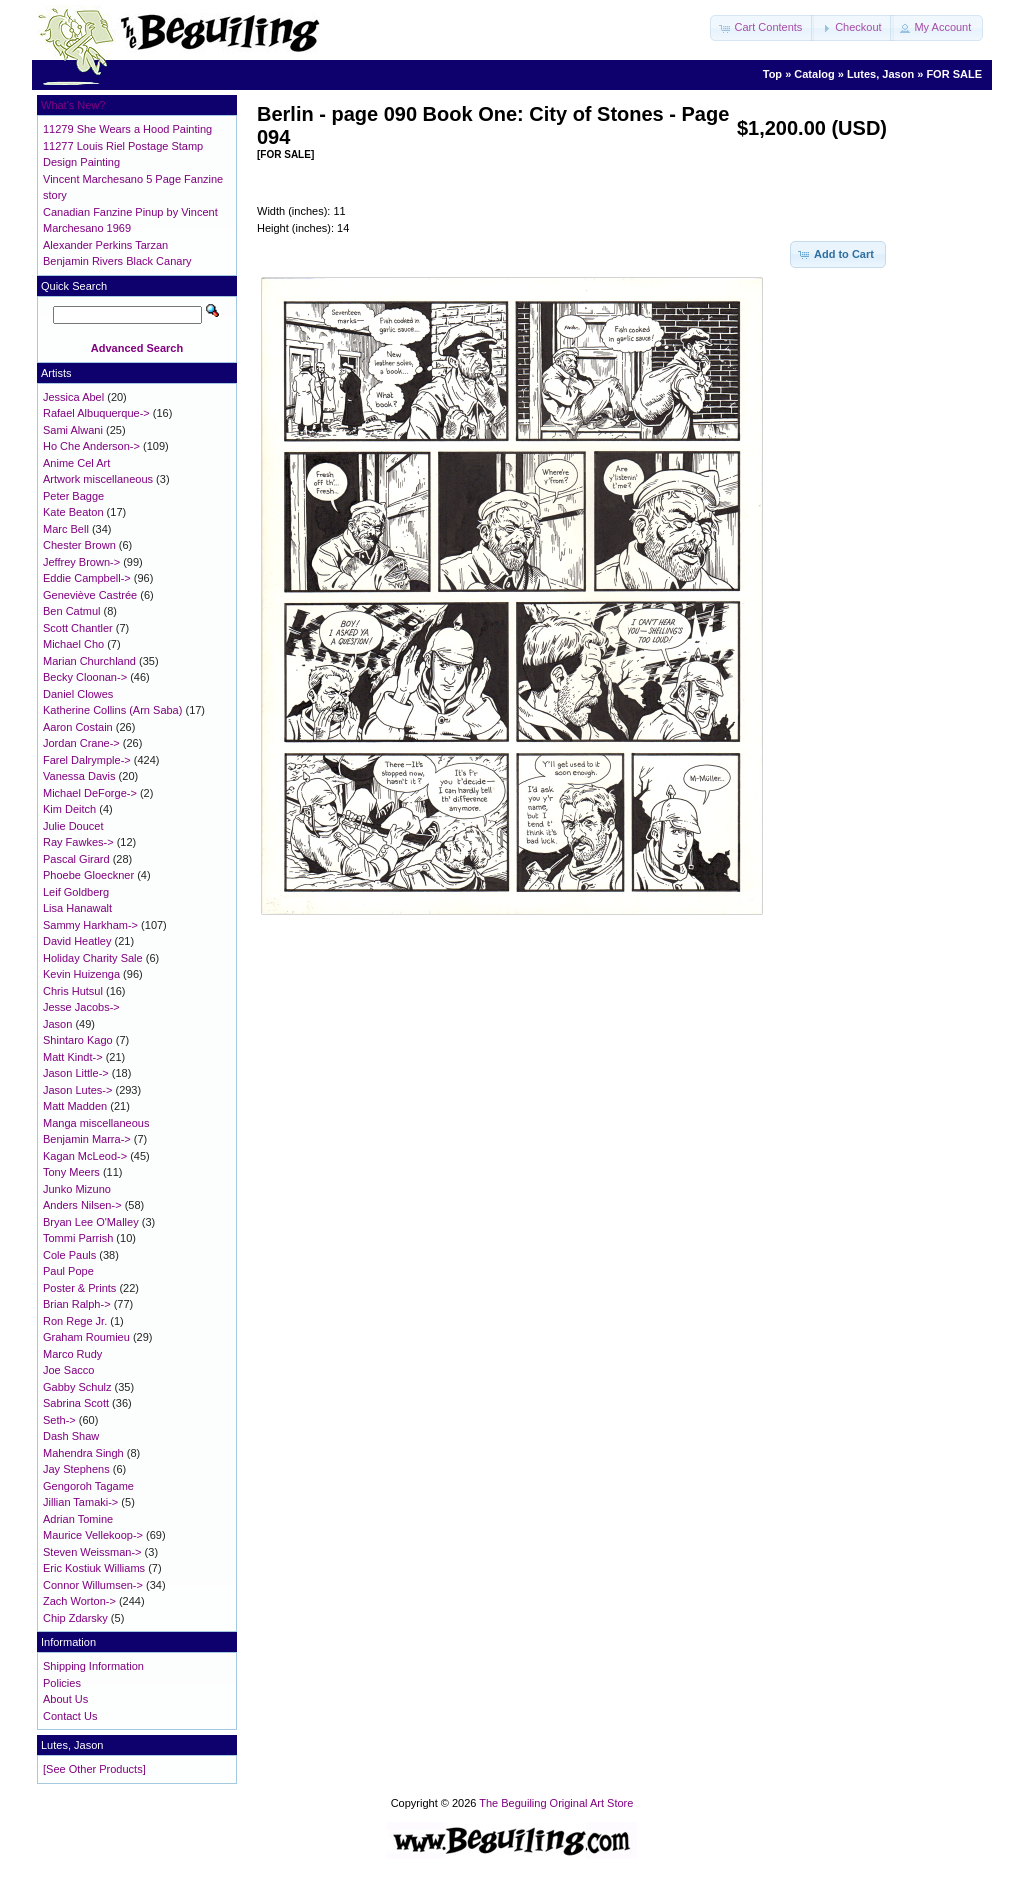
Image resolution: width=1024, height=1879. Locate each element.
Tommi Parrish (78, 1238)
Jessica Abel (73, 397)
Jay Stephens (76, 1469)
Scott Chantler (78, 628)
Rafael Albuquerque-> (96, 413)
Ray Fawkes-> (78, 842)
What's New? (73, 105)
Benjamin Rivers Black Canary (117, 261)
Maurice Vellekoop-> (93, 1535)
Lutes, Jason (880, 74)
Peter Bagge (73, 496)
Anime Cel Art (76, 463)
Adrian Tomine (78, 1519)
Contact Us (70, 1716)
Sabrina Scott (76, 1403)
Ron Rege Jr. (75, 1321)
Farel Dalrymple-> (87, 760)
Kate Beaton (73, 512)
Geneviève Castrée (90, 595)
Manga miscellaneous (96, 1123)
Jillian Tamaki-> (80, 1502)
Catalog (814, 74)
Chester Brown (79, 545)
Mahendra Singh (83, 1453)
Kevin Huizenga (81, 974)
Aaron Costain (78, 727)
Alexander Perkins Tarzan (105, 245)
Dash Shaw (71, 1436)
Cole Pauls (69, 1255)
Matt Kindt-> (73, 1057)
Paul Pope (68, 1271)
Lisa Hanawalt (77, 908)
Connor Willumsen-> (93, 1585)
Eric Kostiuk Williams (94, 1568)
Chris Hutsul (73, 991)
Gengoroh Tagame (88, 1486)
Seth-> (59, 1420)
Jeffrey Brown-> (81, 562)
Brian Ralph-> (77, 1304)
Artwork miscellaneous (98, 479)
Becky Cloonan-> (85, 677)
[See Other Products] (94, 1769)
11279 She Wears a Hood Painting (127, 129)
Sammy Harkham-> (90, 925)
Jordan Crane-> (81, 743)
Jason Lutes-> (77, 1090)
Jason (57, 1024)
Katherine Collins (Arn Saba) (112, 710)
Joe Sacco (68, 1370)
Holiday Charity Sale (93, 958)
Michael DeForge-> (90, 793)
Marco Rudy (72, 1354)
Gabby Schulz (77, 1387)
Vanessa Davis (79, 776)
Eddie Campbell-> (87, 578)
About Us (65, 1699)
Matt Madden (75, 1106)
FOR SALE (954, 74)
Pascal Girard (76, 859)
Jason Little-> (76, 1073)
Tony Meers (71, 1172)
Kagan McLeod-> (85, 1156)
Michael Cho (73, 644)
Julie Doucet (73, 826)
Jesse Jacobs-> (81, 1007)
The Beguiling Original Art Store (556, 1803)
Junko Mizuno (77, 1189)
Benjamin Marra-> (87, 1139)
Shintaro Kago (78, 1040)
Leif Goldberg (76, 892)
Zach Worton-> (79, 1601)
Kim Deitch (69, 809)
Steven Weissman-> (92, 1552)
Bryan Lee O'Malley (91, 1222)
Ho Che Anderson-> (91, 446)
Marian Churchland (89, 661)
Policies (62, 1683)
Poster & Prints (79, 1288)
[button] (762, 28)
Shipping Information (93, 1666)
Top (772, 74)
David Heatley (77, 941)
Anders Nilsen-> (82, 1205)
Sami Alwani (73, 430)
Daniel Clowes (78, 694)
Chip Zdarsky (75, 1618)
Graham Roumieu (86, 1337)
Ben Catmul (71, 611)
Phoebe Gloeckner (88, 875)
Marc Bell (66, 529)
